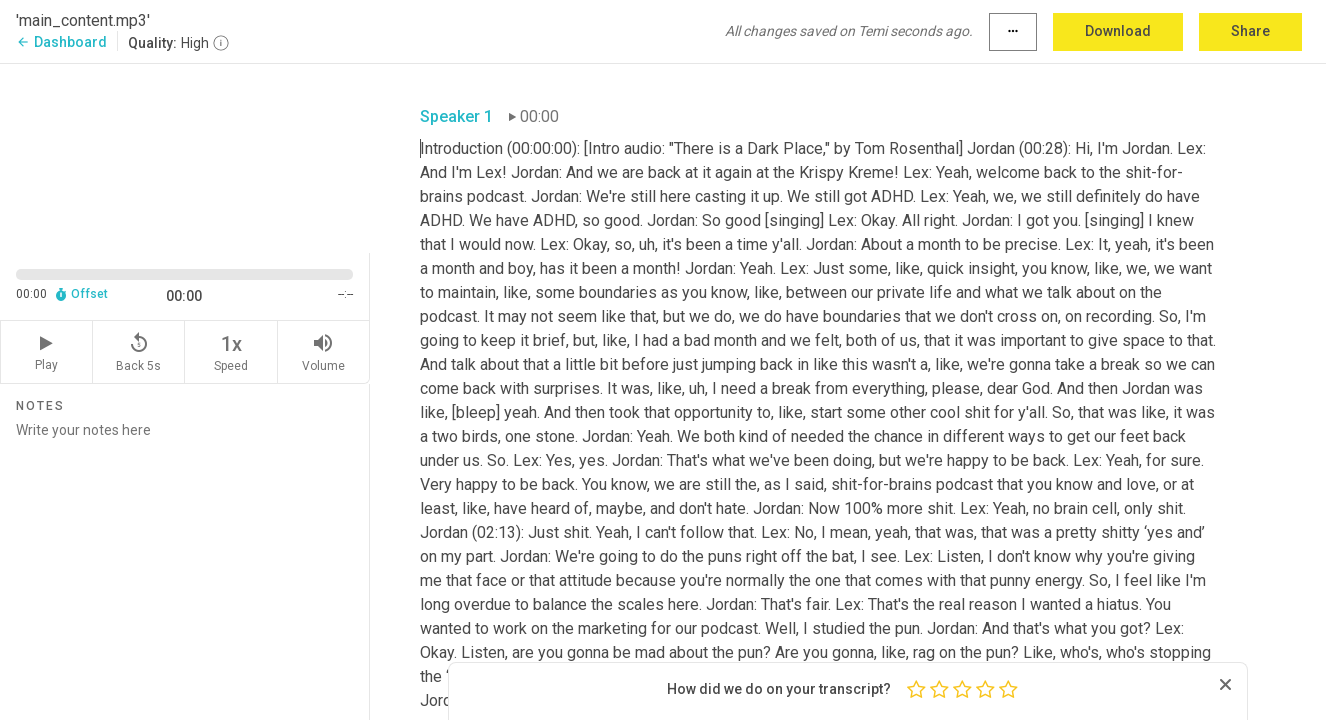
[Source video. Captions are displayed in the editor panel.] (185, 156)
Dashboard (61, 42)
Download (1118, 31)
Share (1250, 31)
